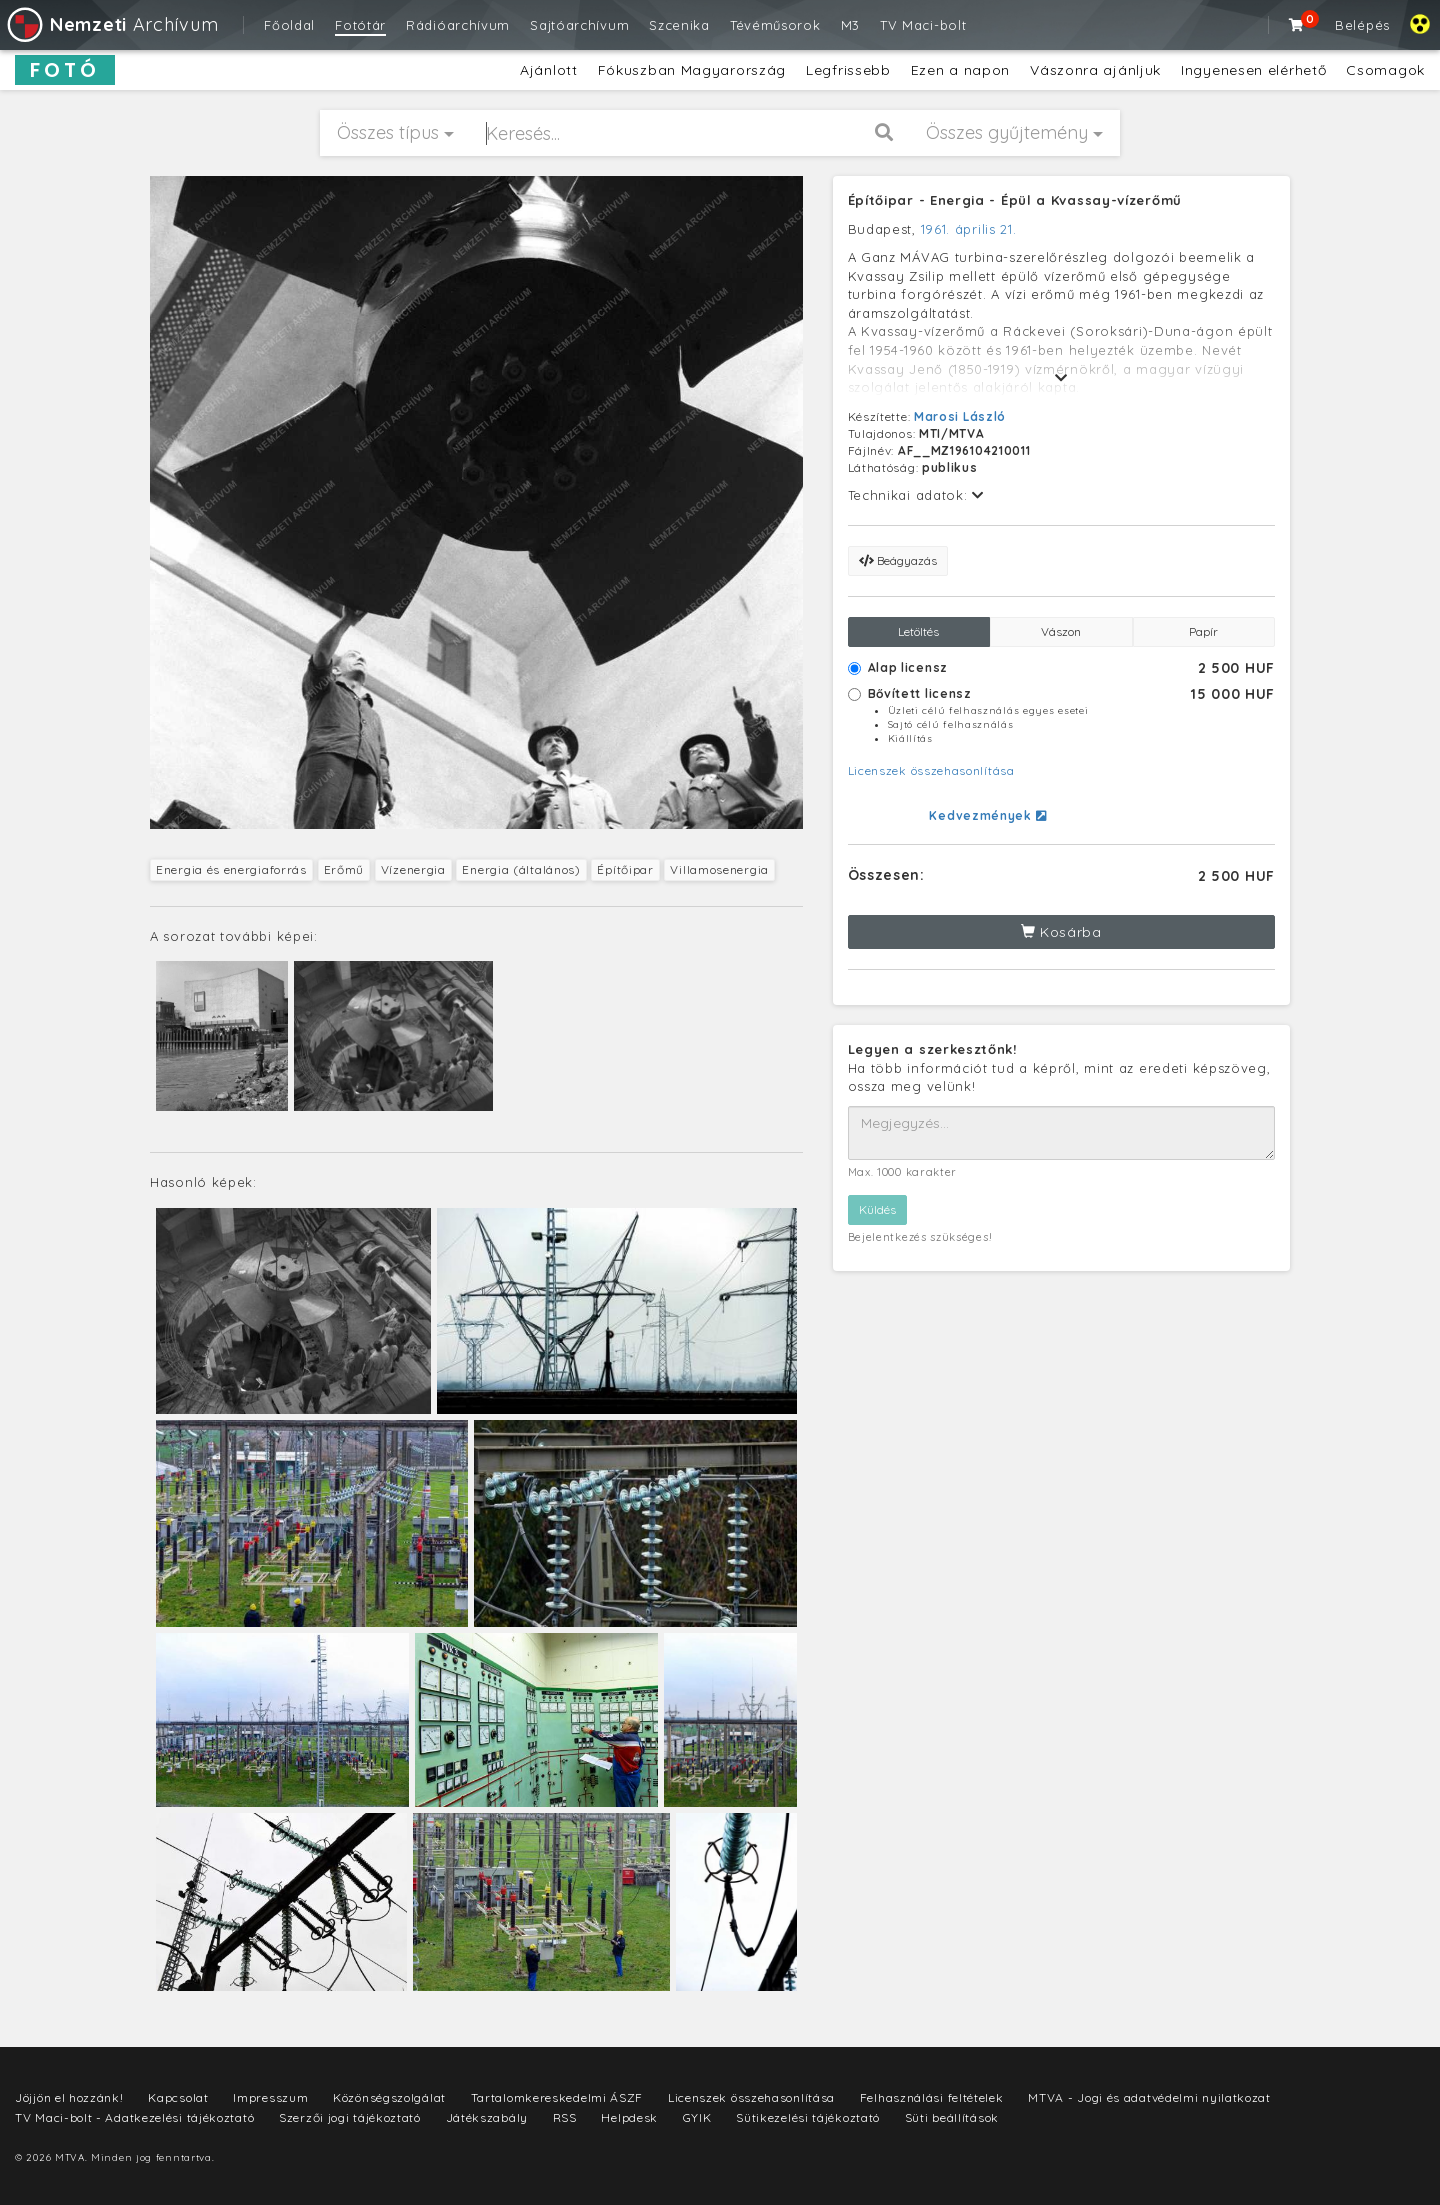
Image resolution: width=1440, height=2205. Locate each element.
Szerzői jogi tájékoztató (350, 2117)
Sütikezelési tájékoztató (808, 2117)
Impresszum (270, 2097)
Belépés (1362, 25)
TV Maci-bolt (923, 25)
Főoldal (289, 25)
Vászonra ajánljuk (1095, 70)
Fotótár (360, 25)
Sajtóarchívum (579, 25)
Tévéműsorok (775, 25)
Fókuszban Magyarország (692, 70)
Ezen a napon (960, 70)
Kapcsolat (178, 2097)
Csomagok (1385, 70)
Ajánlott (549, 70)
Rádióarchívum (458, 25)
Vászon (1061, 631)
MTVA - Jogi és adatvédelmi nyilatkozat (1149, 2097)
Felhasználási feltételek (932, 2097)
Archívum (111, 24)
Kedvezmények (987, 815)
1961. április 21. (969, 229)
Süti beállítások (952, 2117)
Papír (1203, 631)
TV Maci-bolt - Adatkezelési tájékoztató (134, 2117)
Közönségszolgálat (389, 2097)
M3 (850, 25)
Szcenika (679, 25)
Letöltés (918, 631)
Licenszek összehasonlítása (931, 770)
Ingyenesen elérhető (1253, 70)
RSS (565, 2117)
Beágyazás (898, 560)
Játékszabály (487, 2117)
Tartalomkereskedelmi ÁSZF (557, 2097)
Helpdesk (629, 2117)
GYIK (697, 2117)
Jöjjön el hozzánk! (69, 2097)
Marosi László (960, 416)
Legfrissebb (848, 70)
